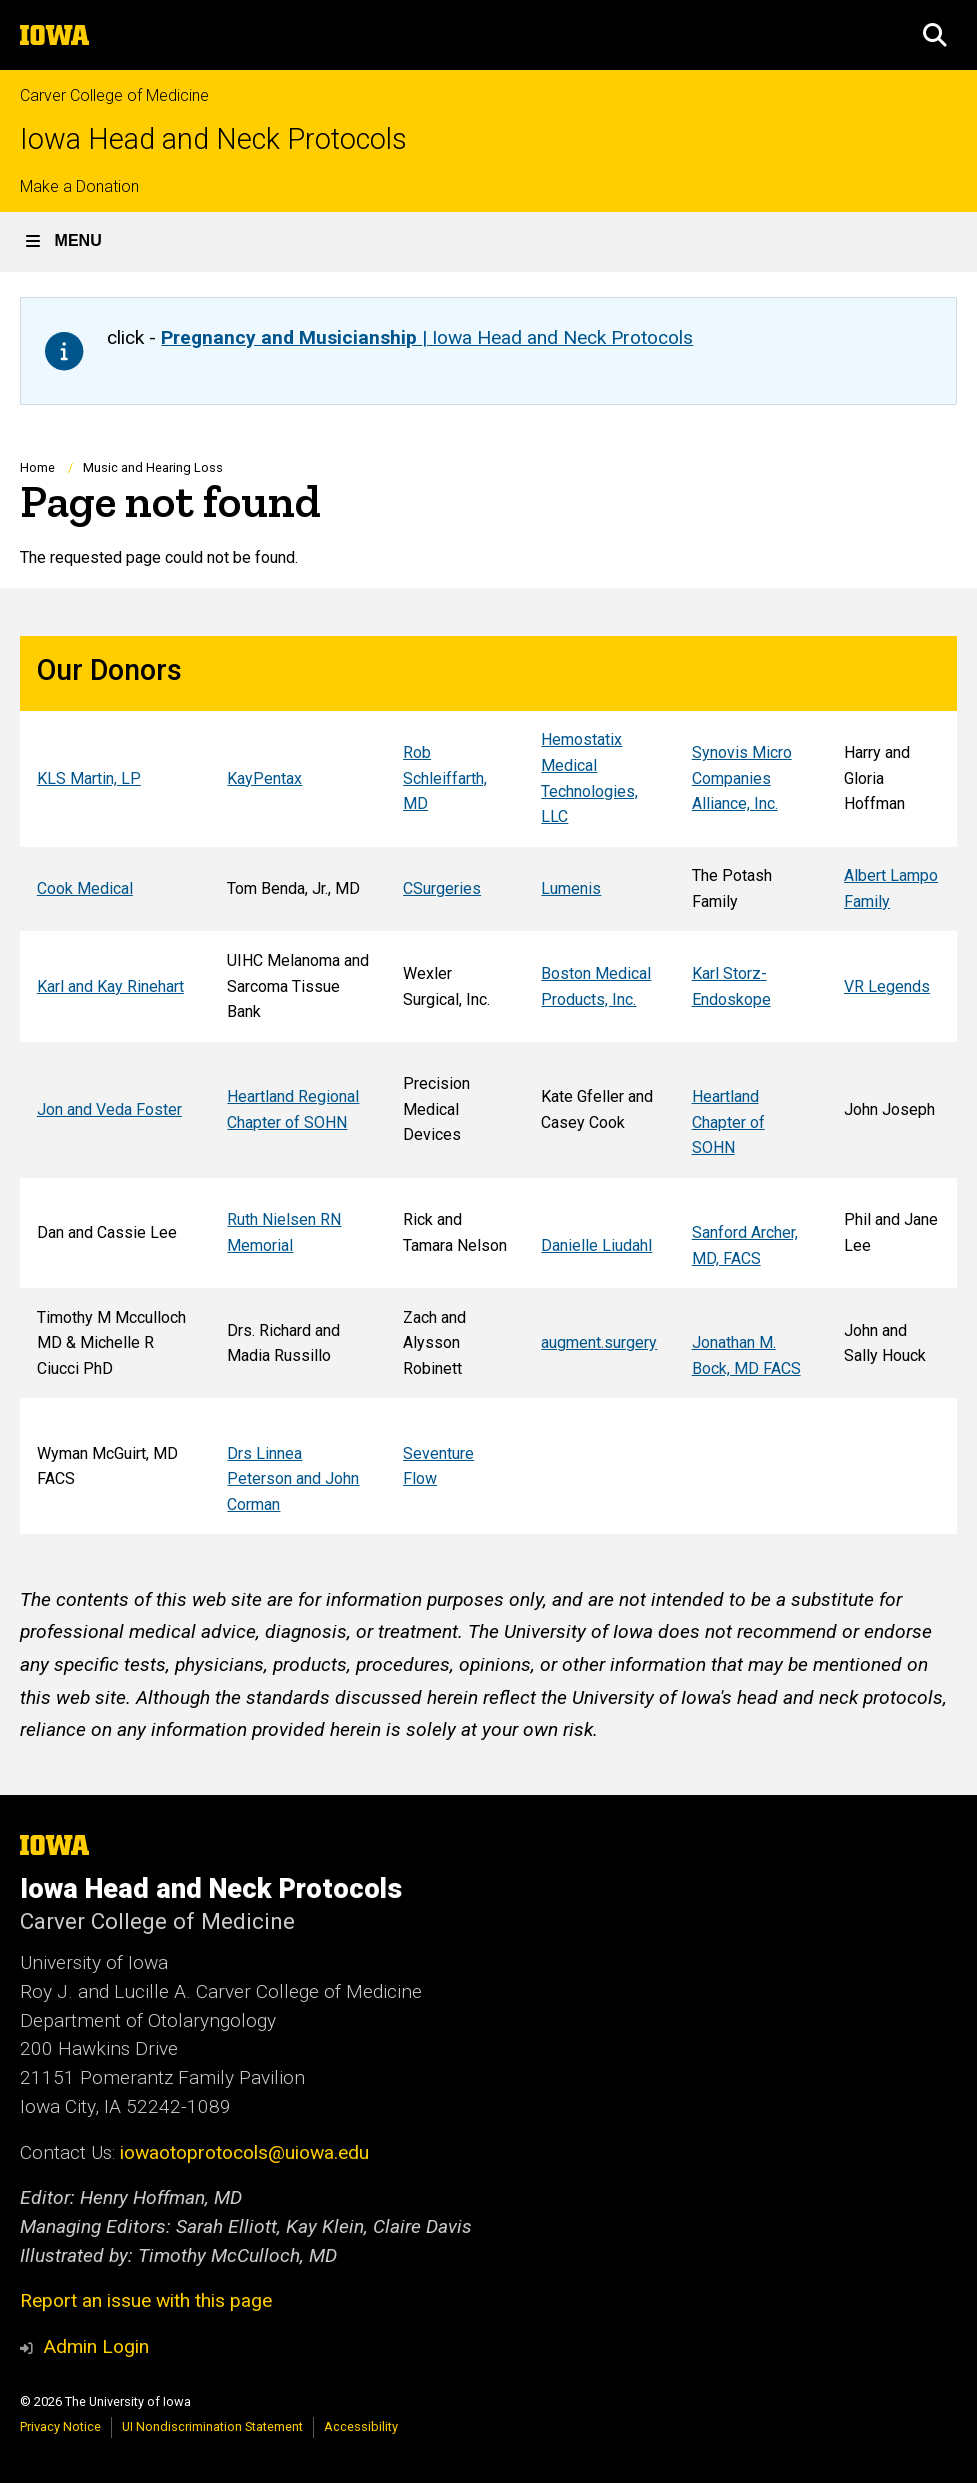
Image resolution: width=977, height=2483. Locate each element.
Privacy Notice (60, 2426)
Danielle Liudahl (596, 1245)
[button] (935, 35)
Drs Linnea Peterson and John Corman (293, 1479)
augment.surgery (599, 1343)
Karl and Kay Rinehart (110, 986)
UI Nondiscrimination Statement (212, 2426)
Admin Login (96, 2346)
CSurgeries (442, 888)
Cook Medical (85, 888)
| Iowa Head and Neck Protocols (427, 337)
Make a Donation (79, 186)
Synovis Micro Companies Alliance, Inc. (742, 778)
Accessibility (361, 2426)
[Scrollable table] (488, 1085)
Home (37, 467)
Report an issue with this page (146, 2300)
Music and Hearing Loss (153, 467)
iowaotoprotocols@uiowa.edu (244, 2152)
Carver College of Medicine (114, 95)
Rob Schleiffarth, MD (445, 778)
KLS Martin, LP (89, 778)
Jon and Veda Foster (109, 1109)
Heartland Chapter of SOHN (728, 1122)
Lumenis (571, 888)
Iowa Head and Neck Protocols (213, 139)
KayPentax (264, 778)
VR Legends (887, 986)
